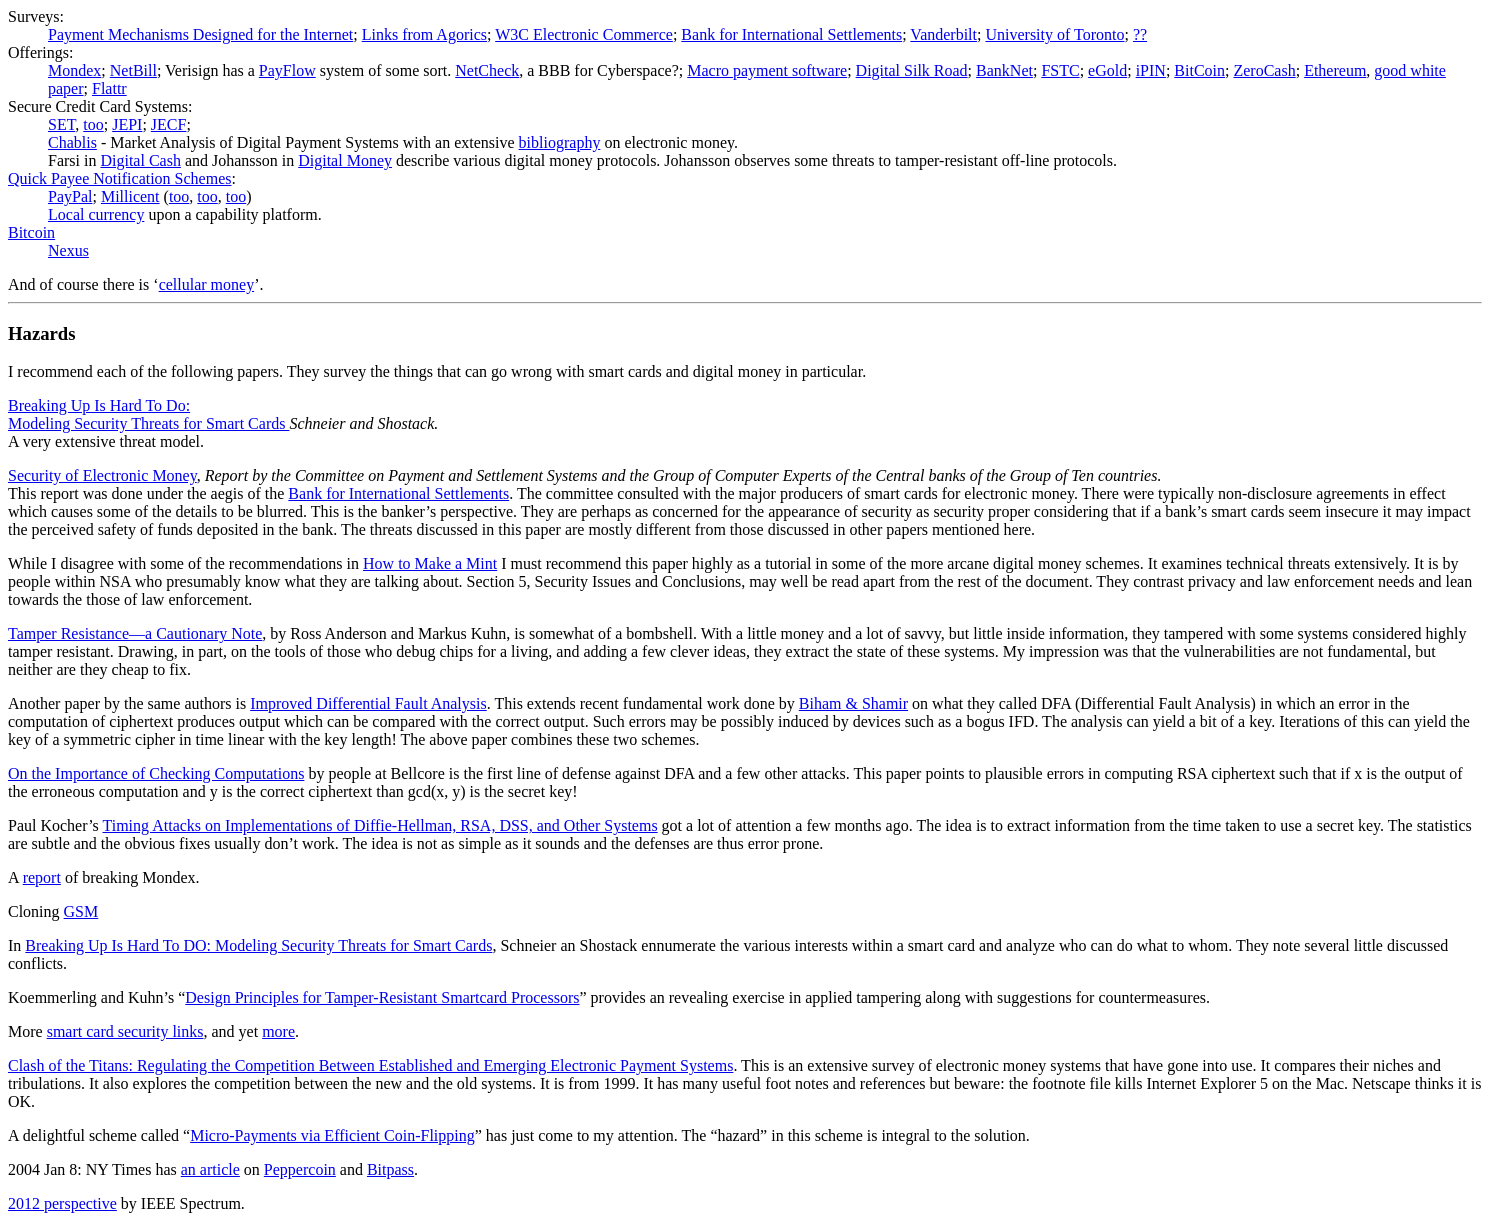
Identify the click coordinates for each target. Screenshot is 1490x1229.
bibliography (560, 142)
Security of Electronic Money (102, 475)
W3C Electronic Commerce (584, 34)
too (93, 124)
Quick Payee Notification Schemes (120, 178)
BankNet (1004, 70)
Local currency (96, 214)
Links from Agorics (424, 34)
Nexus (68, 250)
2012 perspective (62, 1203)
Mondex (74, 70)
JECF (169, 124)
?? (1140, 34)
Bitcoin (31, 232)
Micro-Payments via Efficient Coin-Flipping (332, 1135)
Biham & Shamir (853, 703)
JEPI (127, 124)
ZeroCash (1264, 70)
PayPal (70, 196)
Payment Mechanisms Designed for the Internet (200, 34)
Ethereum (1335, 70)
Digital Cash (140, 160)
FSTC (1060, 70)
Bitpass (390, 1169)
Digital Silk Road (912, 70)
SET (61, 124)
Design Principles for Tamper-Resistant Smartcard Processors (382, 997)
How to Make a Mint (430, 563)
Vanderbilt (943, 34)
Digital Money (345, 160)
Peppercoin (300, 1169)
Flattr (109, 88)
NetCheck (487, 70)
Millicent (130, 196)
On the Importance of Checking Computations (156, 773)
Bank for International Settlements (791, 34)
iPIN (1151, 70)
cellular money (207, 284)
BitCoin (1199, 70)
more (278, 1031)
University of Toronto (1054, 34)
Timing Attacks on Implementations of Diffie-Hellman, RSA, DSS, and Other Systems (380, 825)
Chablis (72, 142)
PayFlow (287, 70)
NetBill (133, 70)
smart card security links (125, 1031)
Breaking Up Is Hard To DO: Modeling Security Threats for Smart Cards (258, 945)
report (42, 877)
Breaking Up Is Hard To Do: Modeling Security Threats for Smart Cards (148, 414)
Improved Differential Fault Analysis (368, 703)
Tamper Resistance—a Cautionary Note (135, 633)
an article (210, 1169)
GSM (81, 911)
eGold (1107, 70)
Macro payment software (767, 70)
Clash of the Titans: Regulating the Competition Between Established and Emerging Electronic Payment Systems (370, 1065)
